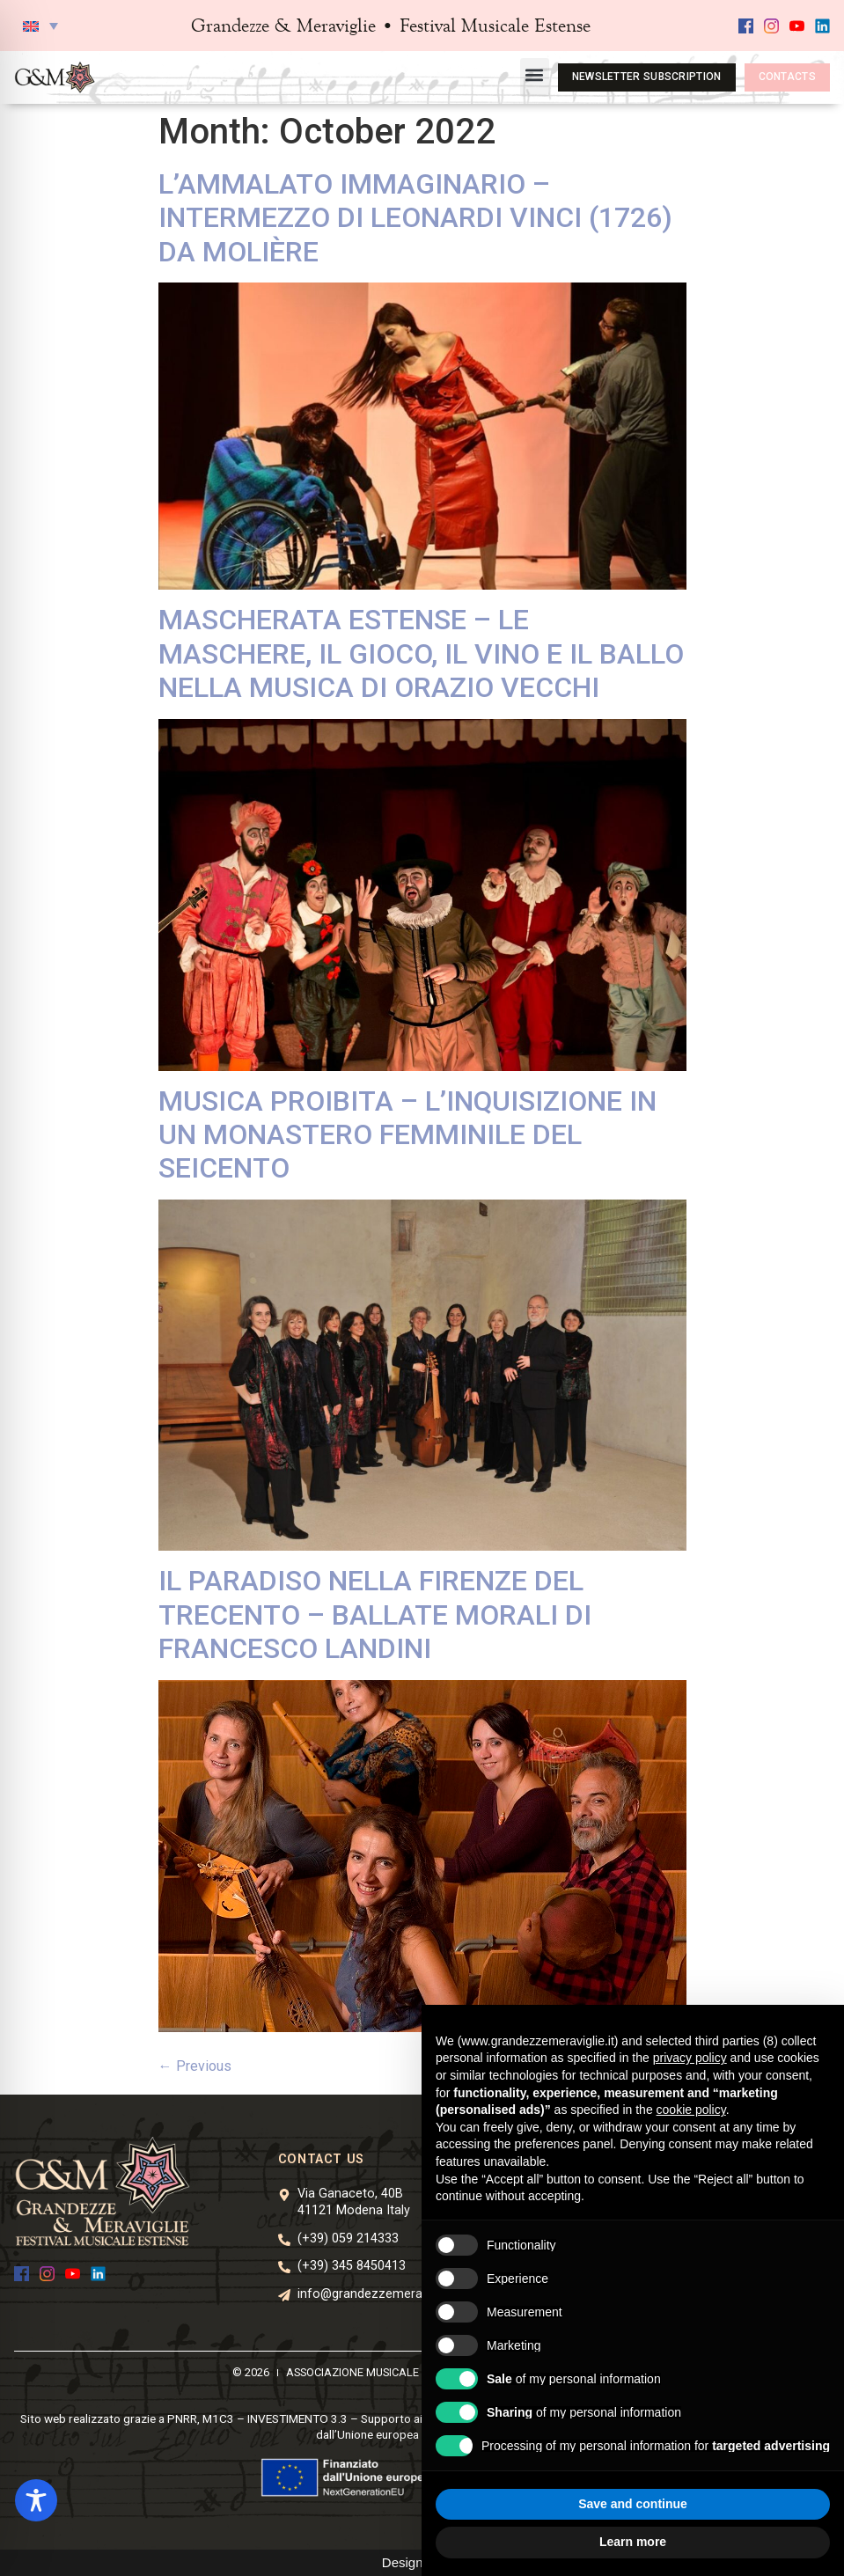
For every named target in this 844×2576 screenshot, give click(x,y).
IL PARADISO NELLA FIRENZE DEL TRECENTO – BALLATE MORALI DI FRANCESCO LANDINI (374, 1614)
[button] (40, 25)
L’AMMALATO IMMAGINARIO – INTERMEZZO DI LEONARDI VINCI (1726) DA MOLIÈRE (415, 217)
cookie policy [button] (691, 2110)
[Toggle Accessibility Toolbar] (36, 2500)
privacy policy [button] (690, 2058)
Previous (194, 2066)
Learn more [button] (632, 2542)
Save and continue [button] (632, 2504)
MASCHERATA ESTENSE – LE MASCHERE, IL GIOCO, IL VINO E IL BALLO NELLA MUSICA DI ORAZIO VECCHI (421, 653)
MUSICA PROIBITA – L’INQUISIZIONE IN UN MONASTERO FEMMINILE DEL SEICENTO (407, 1134)
